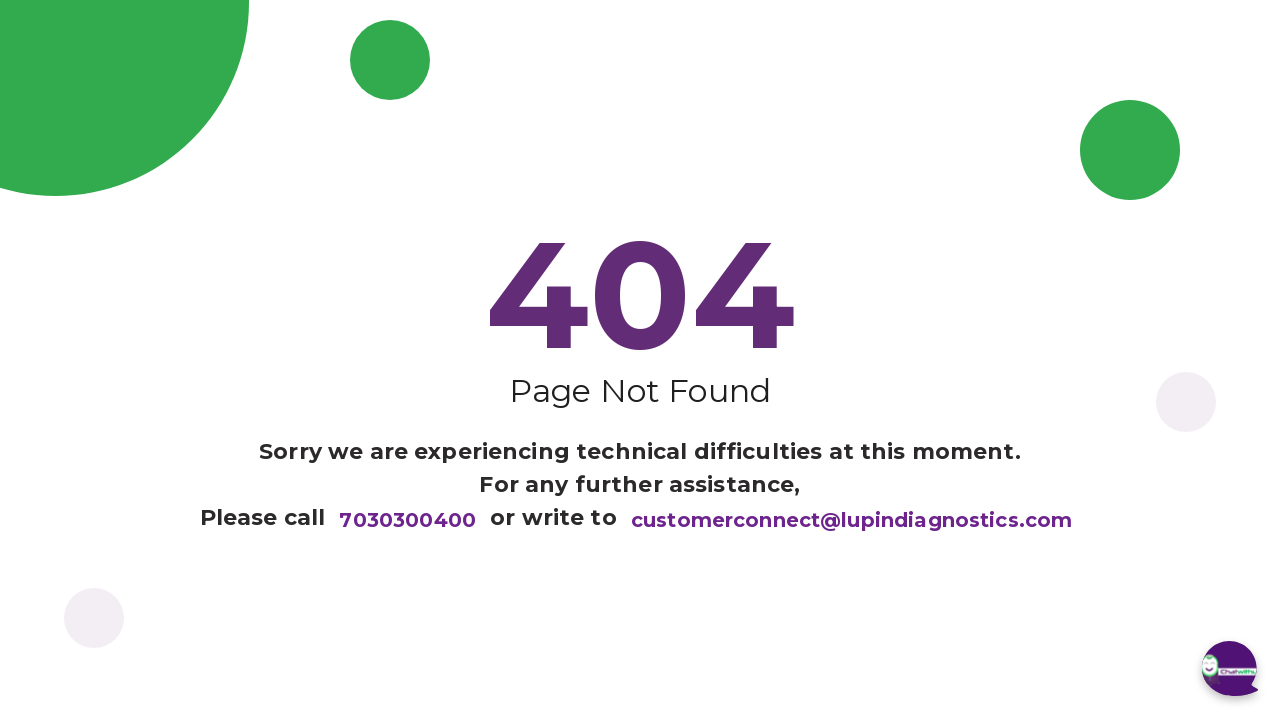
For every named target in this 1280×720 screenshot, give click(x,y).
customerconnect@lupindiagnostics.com (851, 520)
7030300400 (407, 520)
